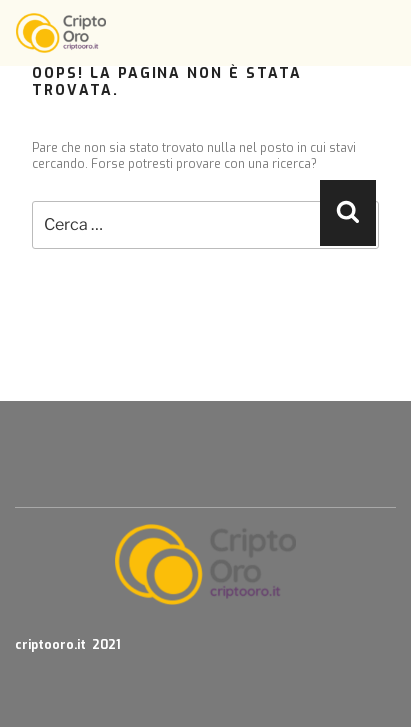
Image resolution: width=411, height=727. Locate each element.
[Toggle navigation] (383, 33)
